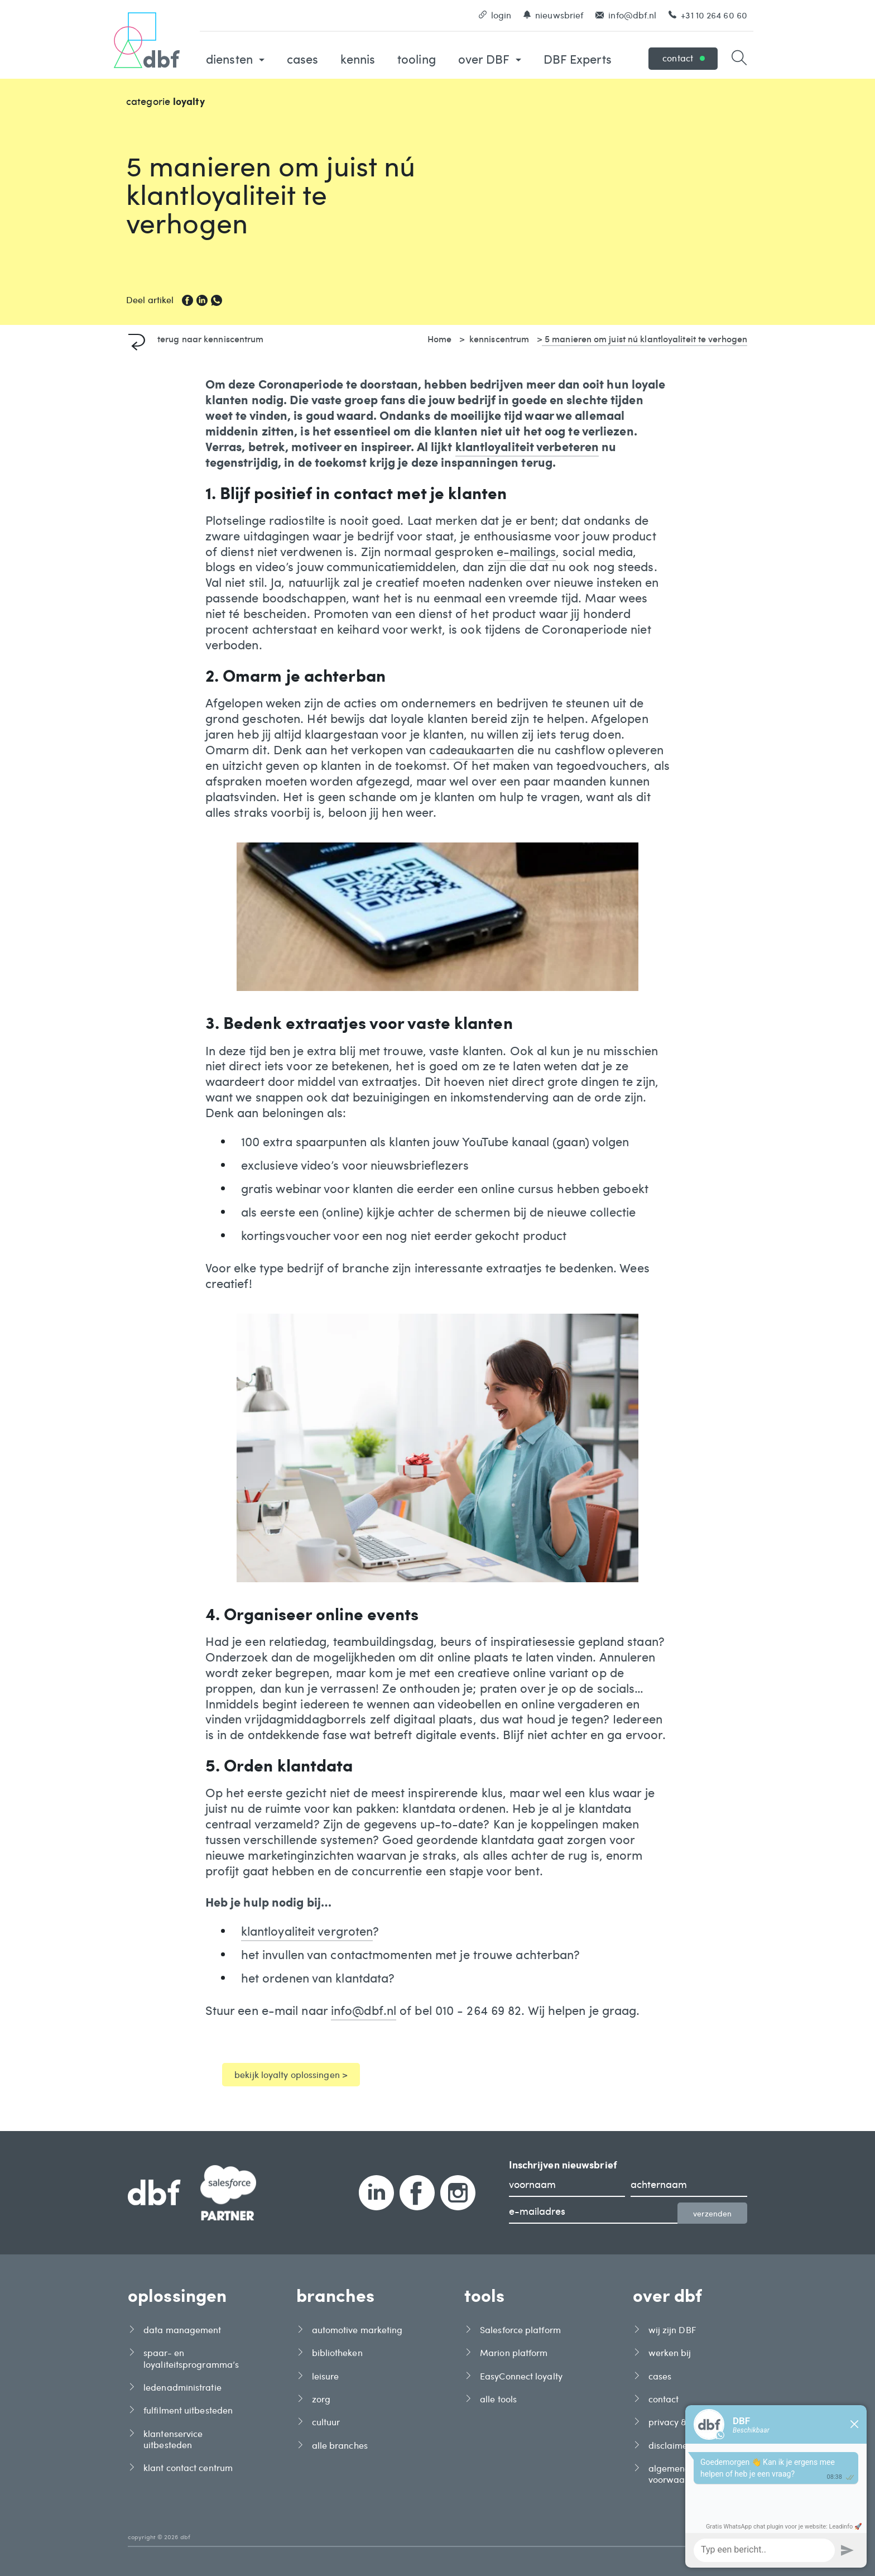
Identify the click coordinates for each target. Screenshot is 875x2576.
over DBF (489, 58)
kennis (357, 58)
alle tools (498, 2399)
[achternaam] (689, 2186)
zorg (321, 2399)
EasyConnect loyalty (521, 2376)
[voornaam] (567, 2186)
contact (683, 58)
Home (439, 338)
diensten (235, 58)
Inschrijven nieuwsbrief (563, 2165)
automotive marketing (357, 2329)
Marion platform (514, 2352)
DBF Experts (578, 58)
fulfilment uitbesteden (188, 2410)
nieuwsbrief (553, 15)
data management (182, 2329)
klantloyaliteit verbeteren (527, 446)
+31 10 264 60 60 (708, 15)
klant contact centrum (188, 2467)
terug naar (195, 338)
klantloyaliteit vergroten (307, 1931)
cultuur (326, 2421)
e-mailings (526, 551)
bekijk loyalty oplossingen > (291, 2074)
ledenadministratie (182, 2387)
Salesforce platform (520, 2329)
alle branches (340, 2445)
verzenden (712, 2213)
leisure (325, 2376)
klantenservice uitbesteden (173, 2439)
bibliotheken (337, 2352)
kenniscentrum (499, 338)
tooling (416, 58)
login (495, 15)
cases (303, 58)
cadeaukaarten (471, 750)
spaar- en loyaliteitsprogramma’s (191, 2358)
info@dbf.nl (625, 15)
